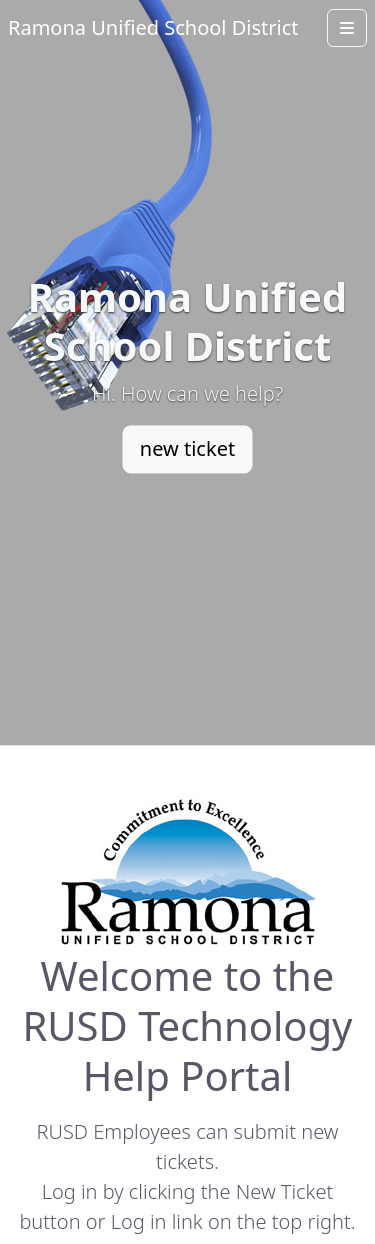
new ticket (187, 448)
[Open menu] (347, 28)
